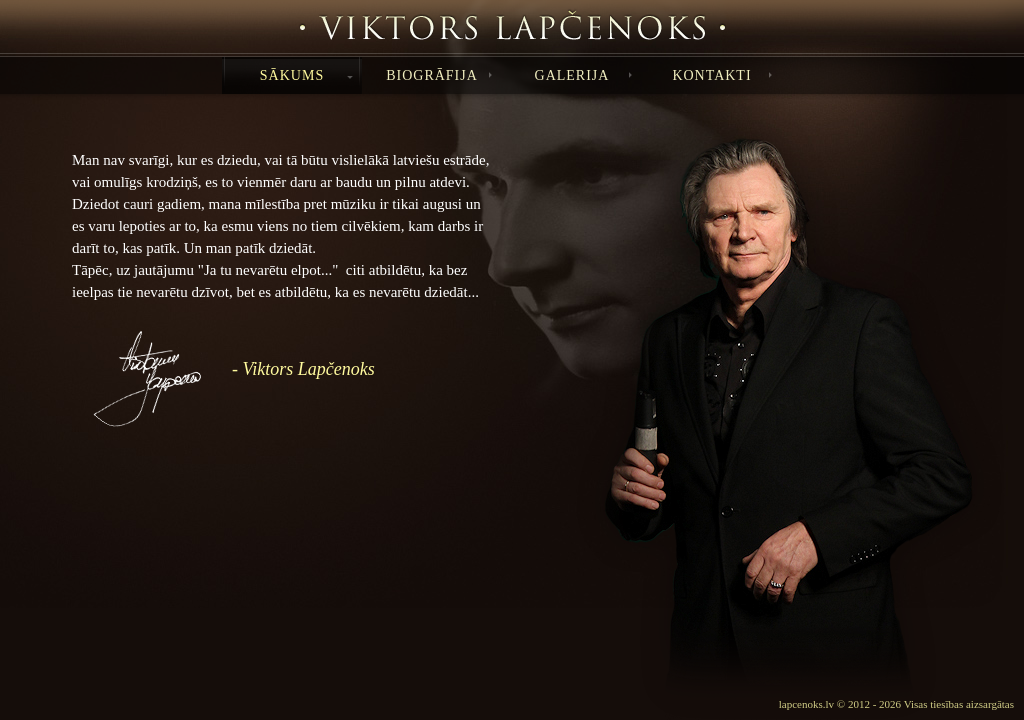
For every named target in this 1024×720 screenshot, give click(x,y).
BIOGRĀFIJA (439, 75)
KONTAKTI (722, 75)
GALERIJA (583, 75)
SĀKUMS (306, 75)
